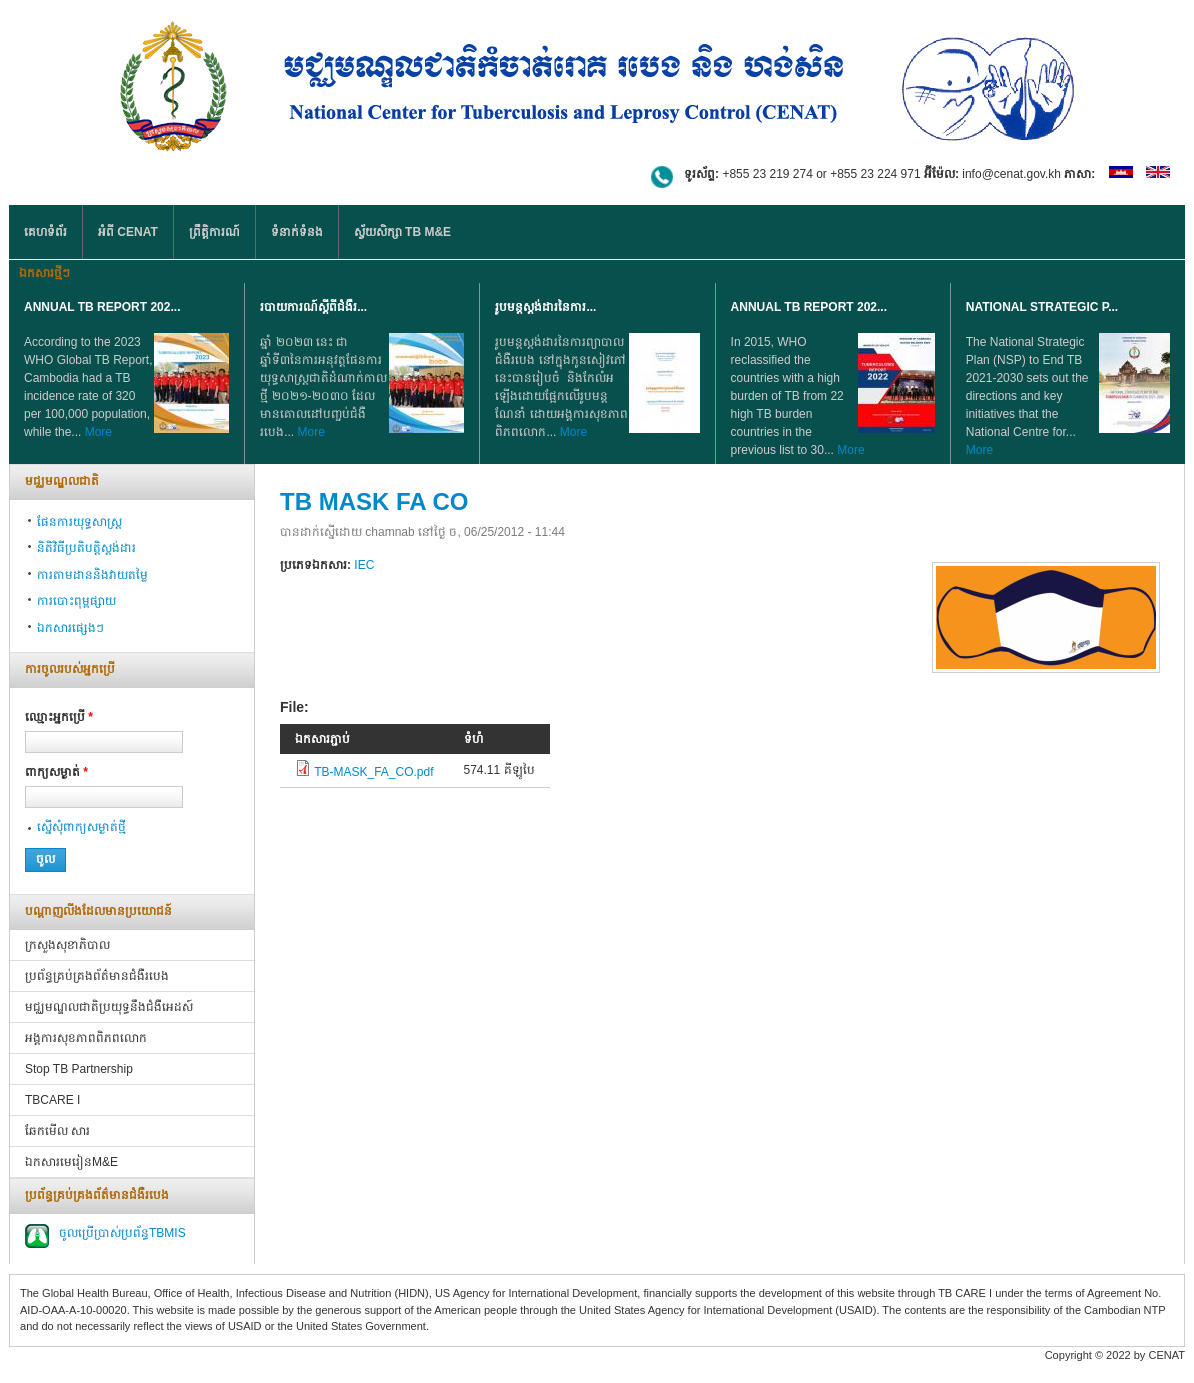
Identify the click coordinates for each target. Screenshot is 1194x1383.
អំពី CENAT (128, 232)
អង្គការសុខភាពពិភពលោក (86, 1038)
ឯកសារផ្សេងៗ (70, 628)
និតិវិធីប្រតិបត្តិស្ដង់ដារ (86, 548)
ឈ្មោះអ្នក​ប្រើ (59, 717)
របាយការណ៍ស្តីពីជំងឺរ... (313, 307)
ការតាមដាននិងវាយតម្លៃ (92, 575)
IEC (364, 565)
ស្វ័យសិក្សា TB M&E (402, 232)
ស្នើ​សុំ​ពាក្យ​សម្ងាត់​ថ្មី (81, 827)
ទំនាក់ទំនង (297, 232)
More (98, 432)
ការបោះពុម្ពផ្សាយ (76, 601)
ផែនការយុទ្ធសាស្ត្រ (79, 522)
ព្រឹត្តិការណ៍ (214, 232)
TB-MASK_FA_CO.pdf (373, 772)
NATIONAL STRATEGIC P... (1042, 307)
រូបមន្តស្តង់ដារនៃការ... (545, 307)
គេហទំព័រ (45, 232)
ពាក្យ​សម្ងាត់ (56, 772)
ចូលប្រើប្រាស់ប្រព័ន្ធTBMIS (122, 1233)
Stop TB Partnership (79, 1069)
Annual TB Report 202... (102, 307)
